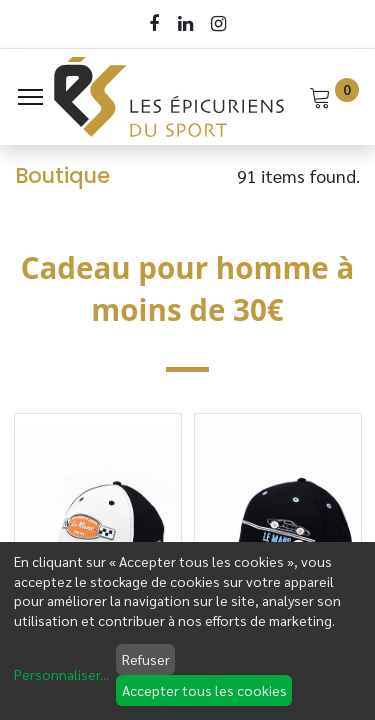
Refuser (146, 659)
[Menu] (30, 97)
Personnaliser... (61, 674)
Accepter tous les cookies (204, 690)
